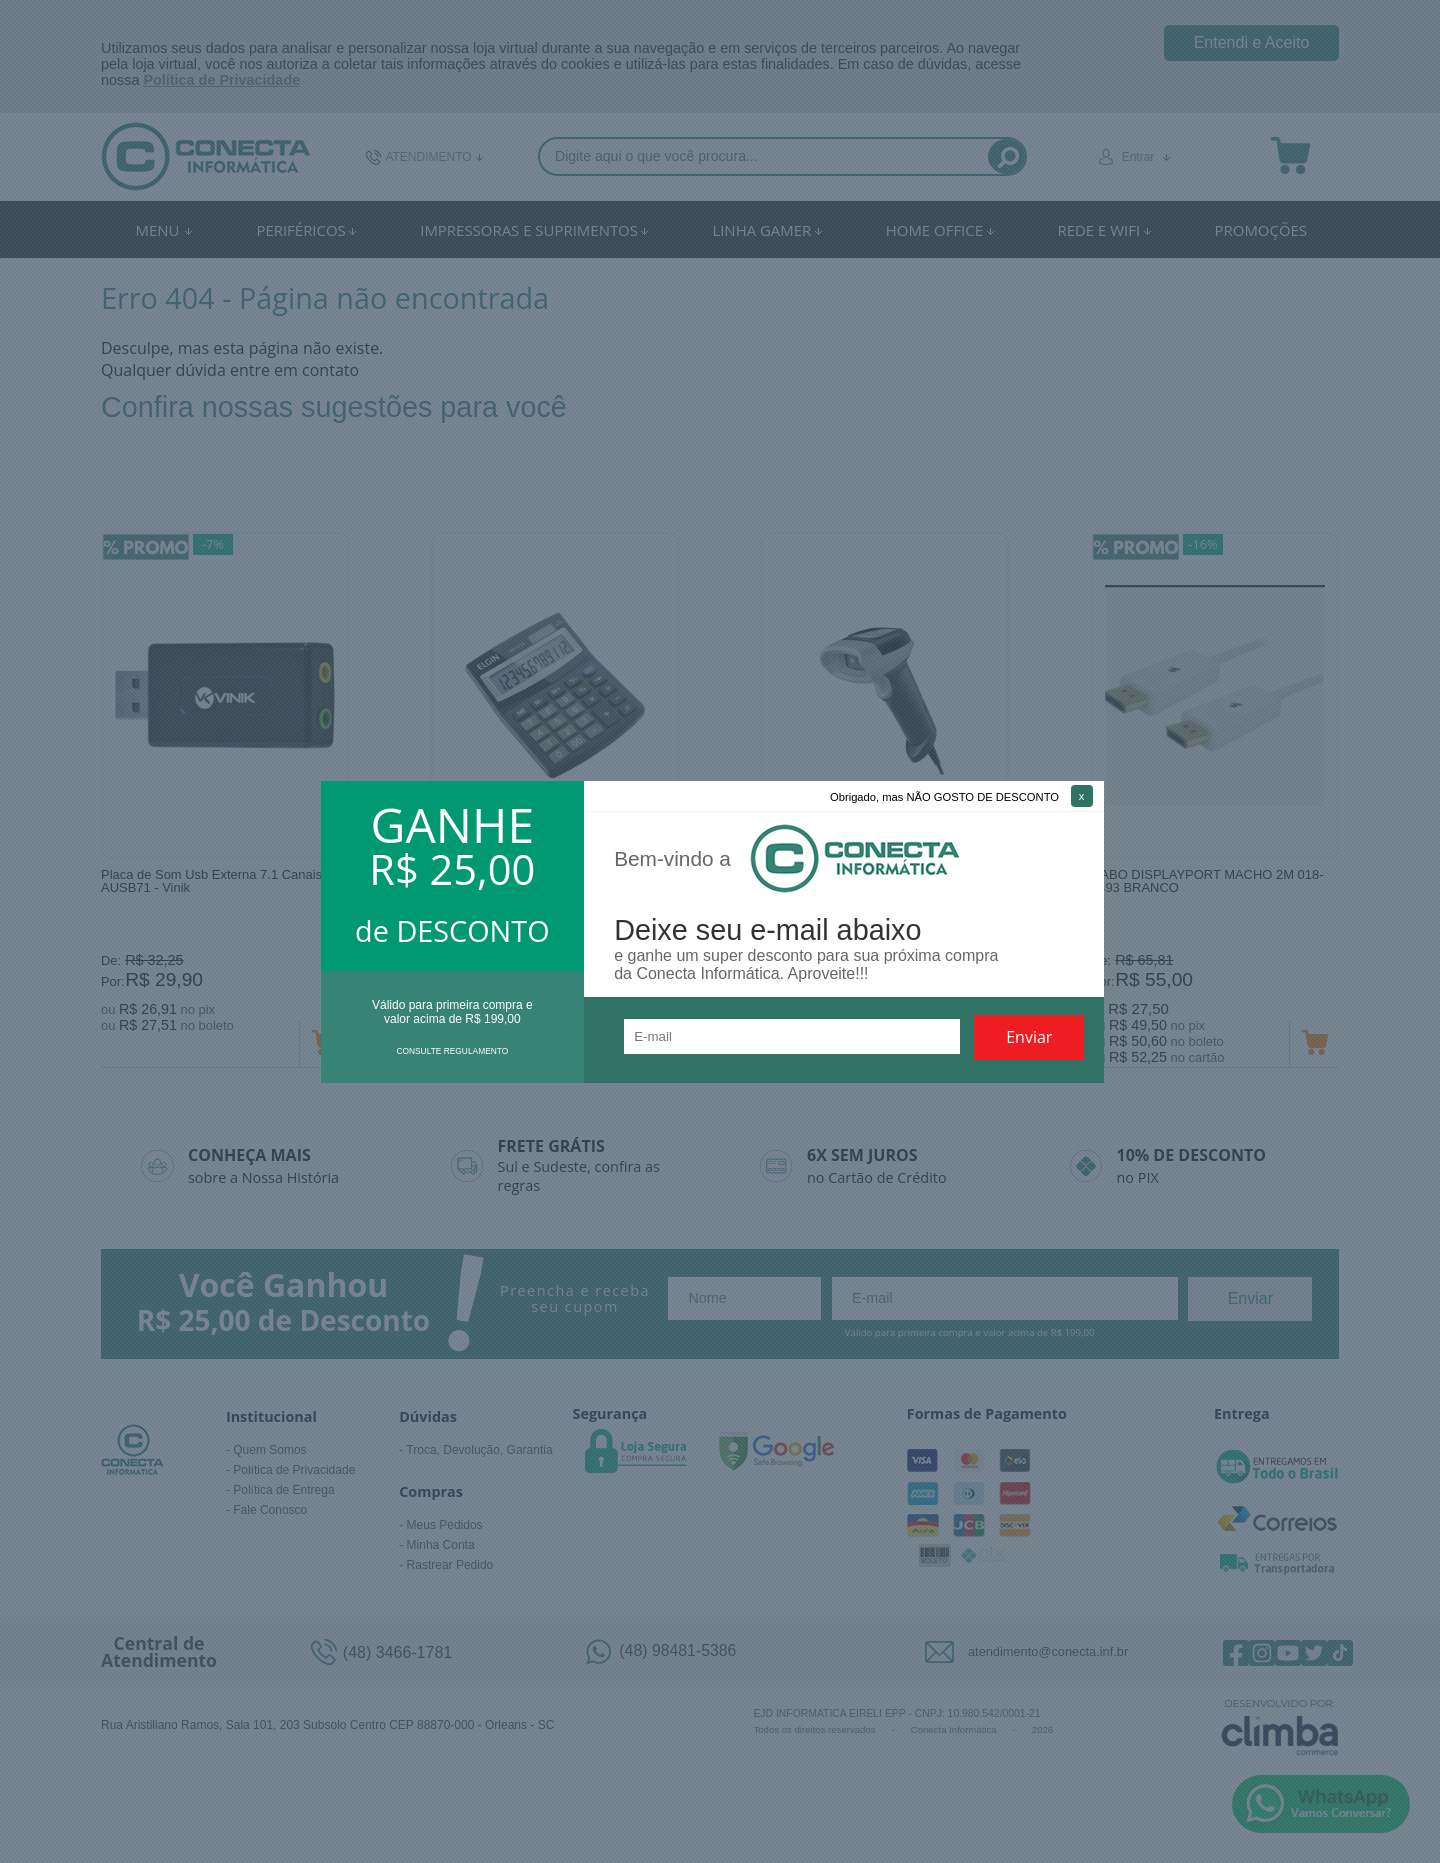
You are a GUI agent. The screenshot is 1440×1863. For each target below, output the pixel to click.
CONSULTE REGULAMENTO (452, 1051)
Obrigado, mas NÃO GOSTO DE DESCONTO (944, 797)
